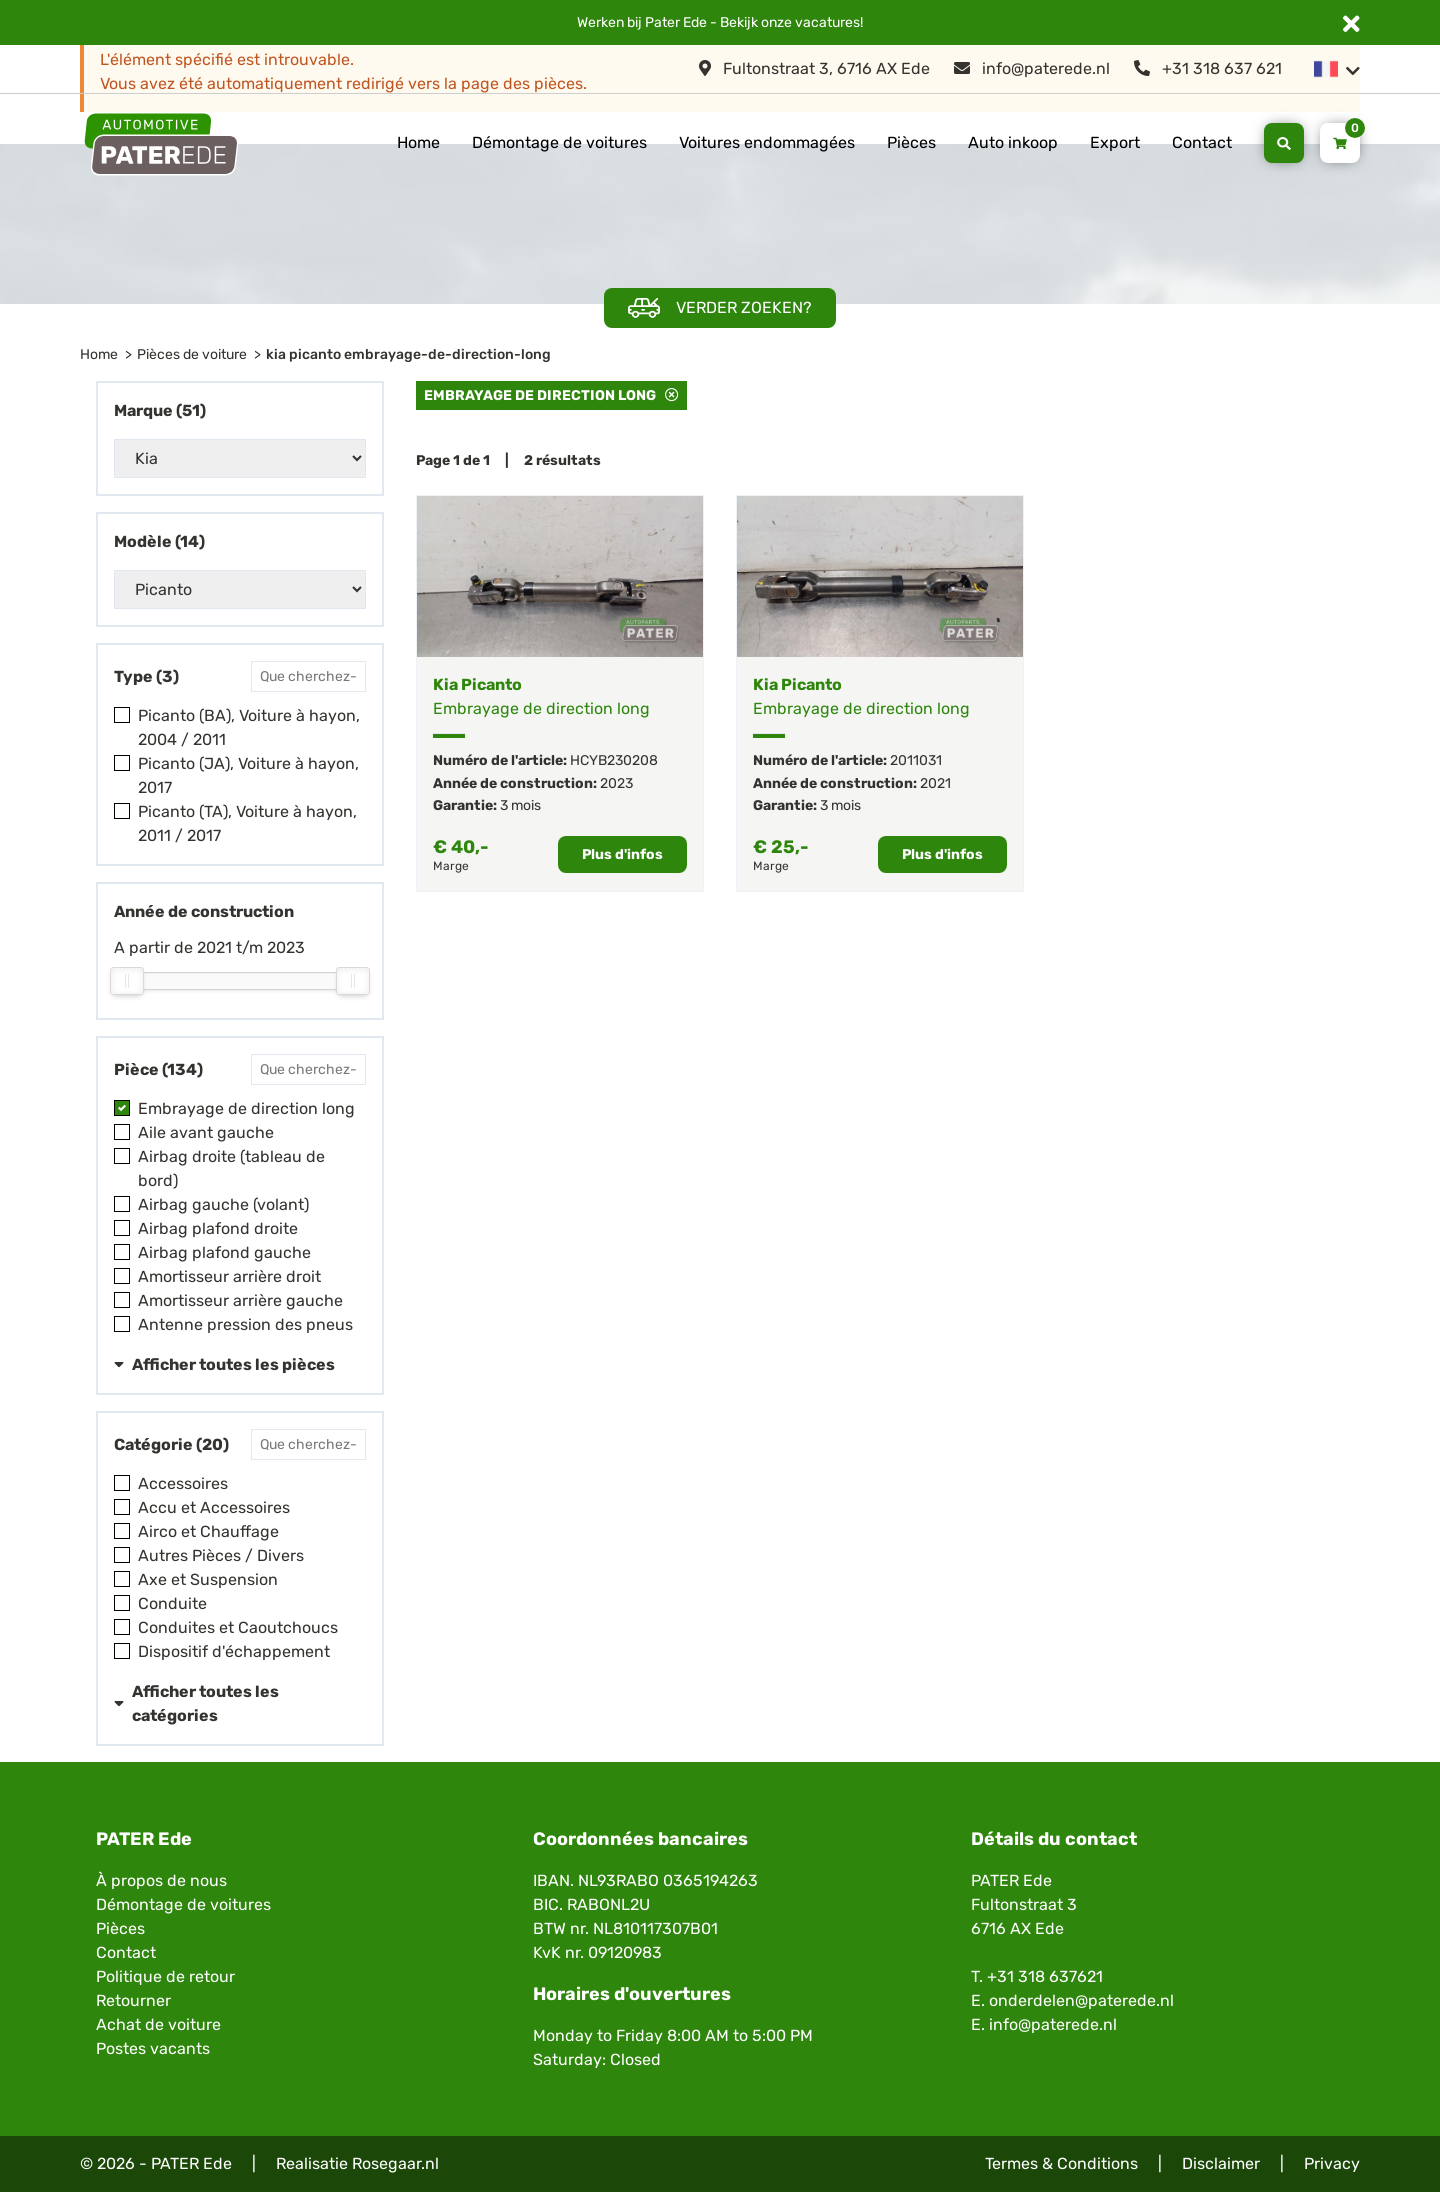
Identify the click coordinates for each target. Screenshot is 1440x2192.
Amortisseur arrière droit (229, 1276)
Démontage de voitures (559, 142)
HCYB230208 (614, 760)
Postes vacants (153, 2048)
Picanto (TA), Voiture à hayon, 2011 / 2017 (247, 823)
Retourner (133, 2000)
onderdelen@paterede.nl (1081, 2000)
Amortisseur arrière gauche (240, 1300)
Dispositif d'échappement (234, 1651)
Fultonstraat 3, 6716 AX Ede (814, 68)
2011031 (916, 760)
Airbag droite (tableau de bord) (231, 1168)
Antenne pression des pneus (245, 1324)
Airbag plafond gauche (224, 1252)
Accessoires (183, 1483)
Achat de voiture (158, 2024)
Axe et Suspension (208, 1579)
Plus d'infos (622, 854)
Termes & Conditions (1061, 2163)
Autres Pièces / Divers (221, 1555)
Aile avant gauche (206, 1132)
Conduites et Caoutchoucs (238, 1627)
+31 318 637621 (1045, 1976)
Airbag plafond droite (218, 1228)
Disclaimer (1221, 2163)
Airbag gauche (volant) (223, 1204)
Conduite (172, 1603)
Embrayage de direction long (246, 1108)
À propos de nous (161, 1880)
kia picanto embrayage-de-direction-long (408, 354)
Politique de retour (165, 1976)
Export (1115, 142)
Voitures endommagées (767, 142)
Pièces (911, 142)
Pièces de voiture (192, 354)
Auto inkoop (1013, 142)
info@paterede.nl (1032, 68)
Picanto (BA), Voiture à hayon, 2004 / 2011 (249, 727)
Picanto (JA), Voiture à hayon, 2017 (248, 775)
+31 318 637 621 (1208, 68)
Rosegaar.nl (395, 2163)
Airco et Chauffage (208, 1531)
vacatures (827, 22)
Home (418, 142)
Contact (1202, 142)
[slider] (127, 981)
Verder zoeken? (720, 308)
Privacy (1332, 2163)
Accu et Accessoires (214, 1507)
